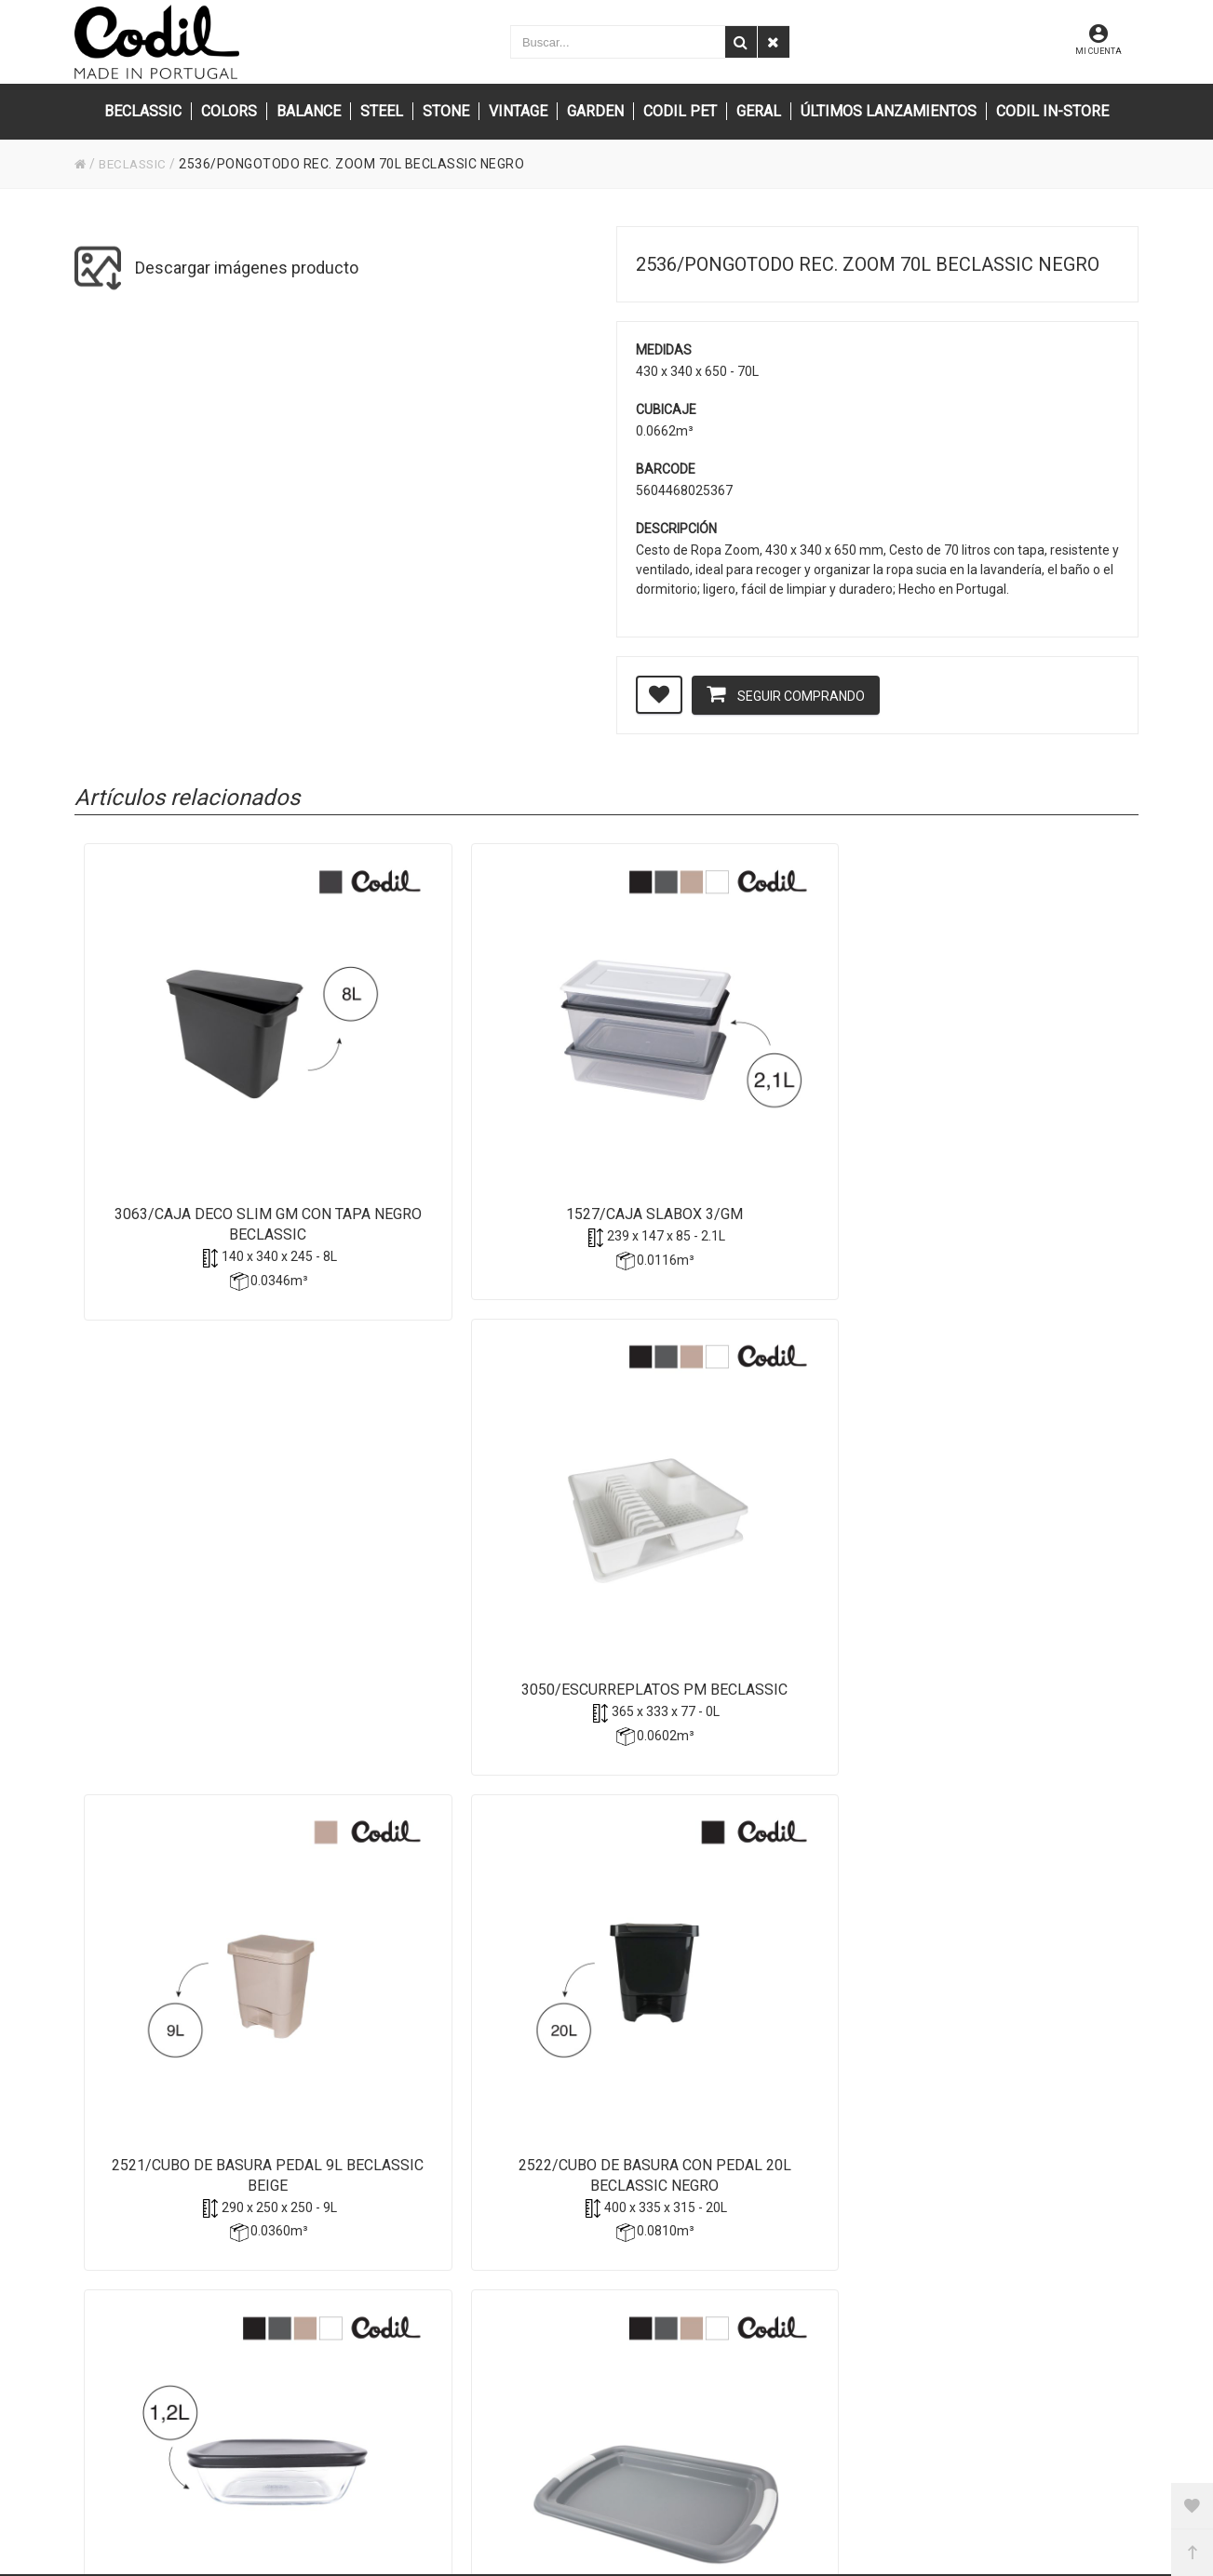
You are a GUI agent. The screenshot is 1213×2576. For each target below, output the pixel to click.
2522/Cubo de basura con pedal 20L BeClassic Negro (207, 1559)
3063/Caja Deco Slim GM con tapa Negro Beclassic (207, 1112)
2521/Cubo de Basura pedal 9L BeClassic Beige (1002, 1112)
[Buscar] (741, 42)
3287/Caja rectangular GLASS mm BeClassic (472, 1559)
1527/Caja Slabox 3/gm (472, 1102)
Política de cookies (853, 2345)
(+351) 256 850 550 (506, 2395)
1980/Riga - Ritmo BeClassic (472, 1996)
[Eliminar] (773, 42)
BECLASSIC (136, 163)
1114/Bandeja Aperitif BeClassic (737, 1559)
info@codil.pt (487, 2338)
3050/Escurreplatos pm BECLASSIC (736, 1112)
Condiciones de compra (868, 2370)
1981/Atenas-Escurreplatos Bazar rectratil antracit (207, 2006)
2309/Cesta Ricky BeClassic (1002, 1549)
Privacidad (829, 2320)
